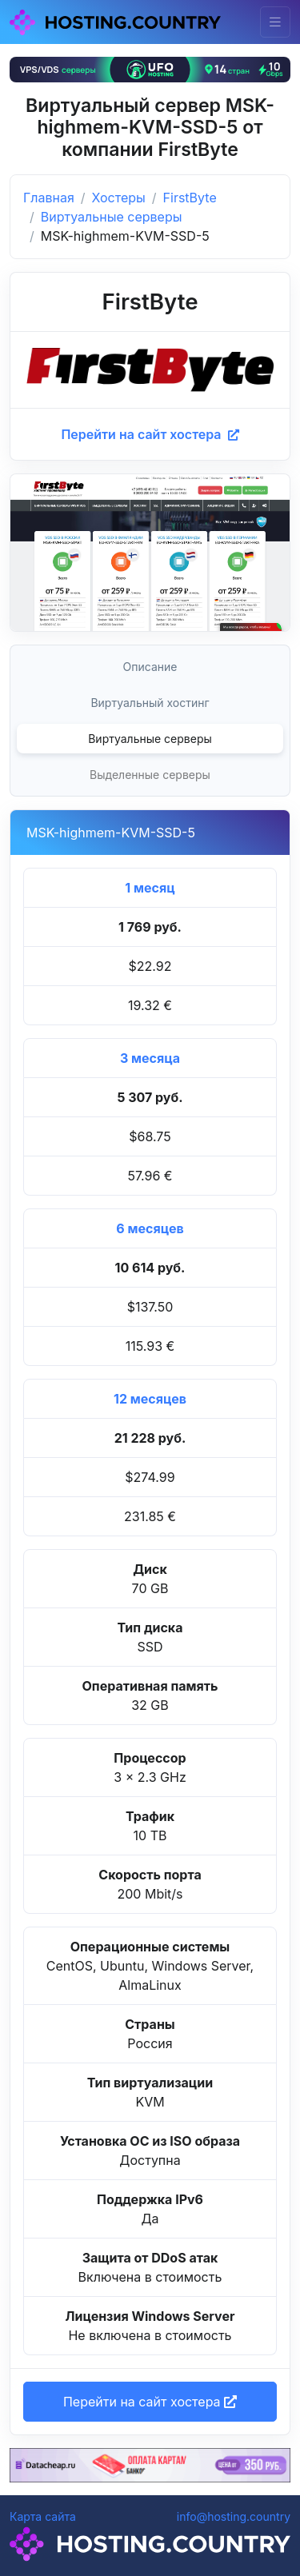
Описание (150, 666)
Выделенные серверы (150, 774)
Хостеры (119, 198)
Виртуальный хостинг (149, 702)
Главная (48, 198)
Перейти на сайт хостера (149, 434)
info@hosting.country (233, 2516)
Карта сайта (43, 2516)
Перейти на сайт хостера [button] (150, 2402)
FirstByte (190, 198)
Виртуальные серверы (111, 217)
